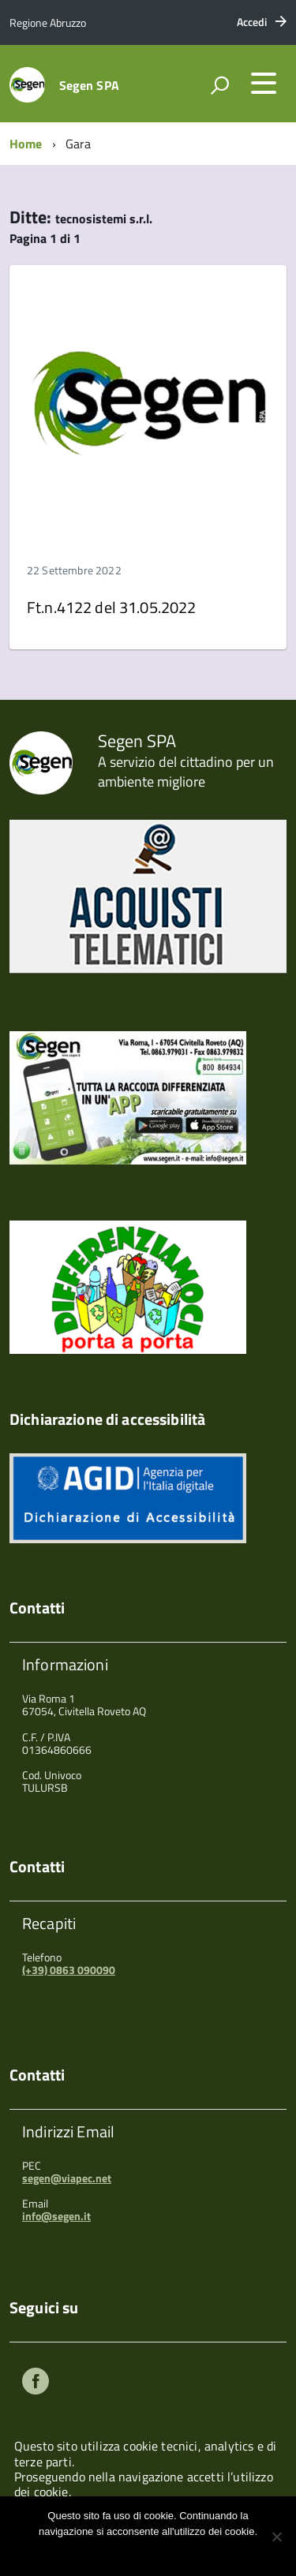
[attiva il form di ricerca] (219, 85)
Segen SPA (89, 85)
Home (26, 143)
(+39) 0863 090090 (68, 1969)
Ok (95, 2552)
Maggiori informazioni (159, 2552)
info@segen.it (56, 2216)
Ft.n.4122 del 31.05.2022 (111, 607)
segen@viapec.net (66, 2178)
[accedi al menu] (263, 82)
